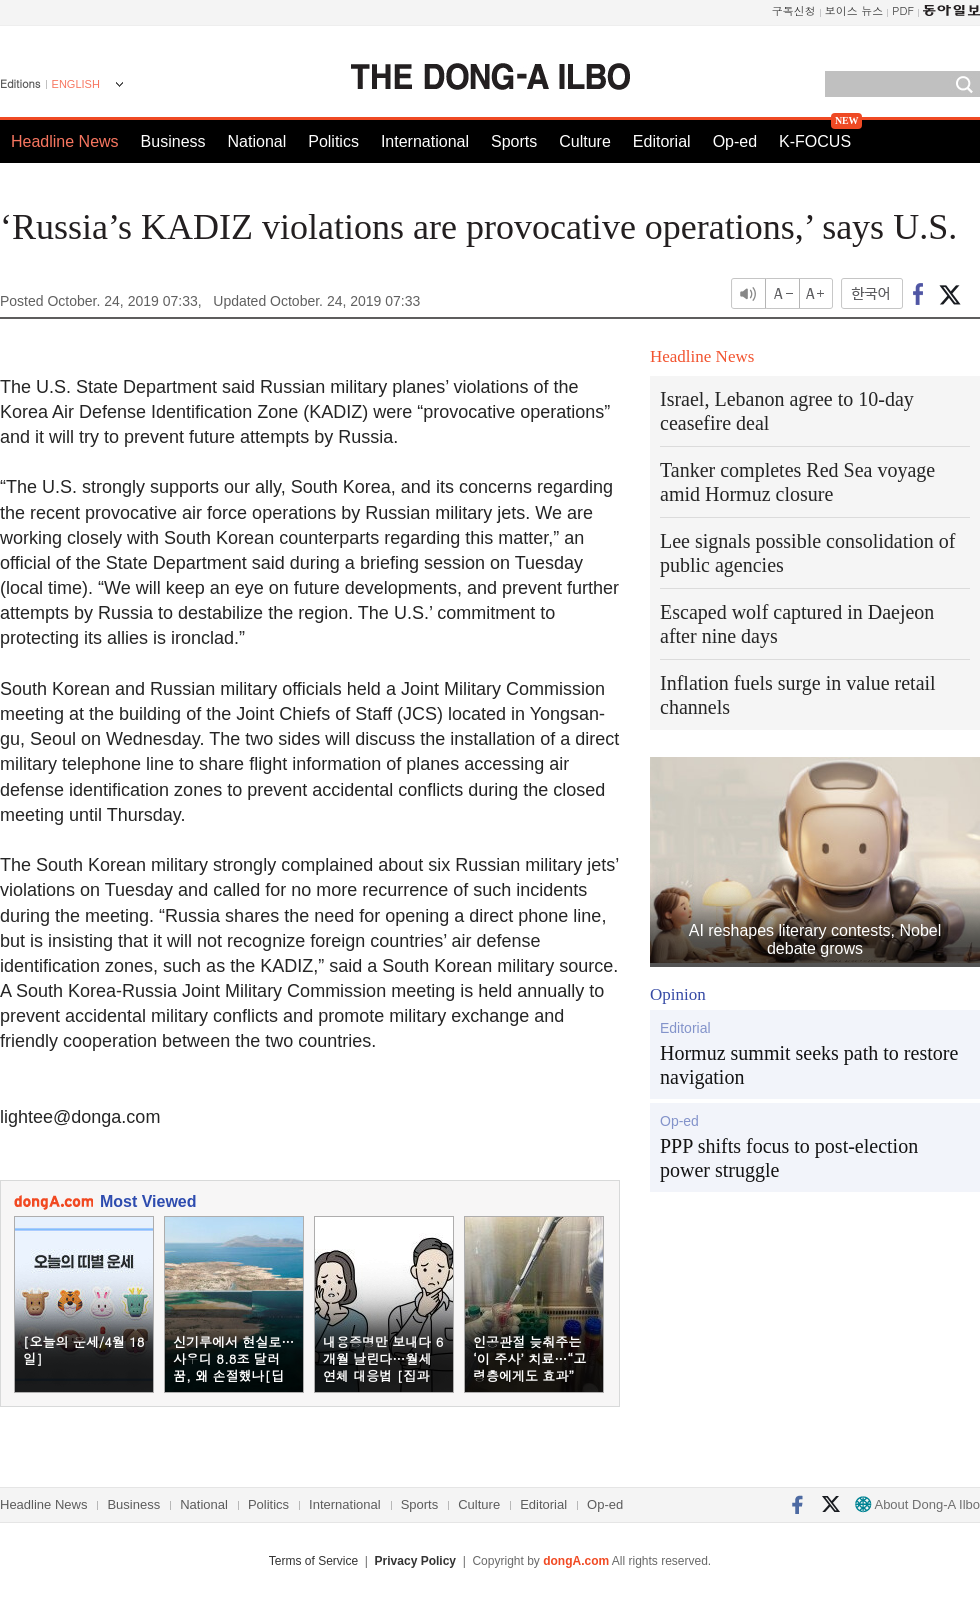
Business (173, 141)
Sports (514, 141)
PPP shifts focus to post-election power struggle (789, 1158)
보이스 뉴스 (854, 10)
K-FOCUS (815, 141)
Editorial (662, 141)
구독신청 (794, 10)
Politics (333, 141)
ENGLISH (76, 84)
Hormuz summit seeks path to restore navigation (809, 1065)
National (257, 141)
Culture (585, 141)
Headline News (65, 141)
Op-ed (735, 141)
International (425, 141)
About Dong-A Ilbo (917, 1504)
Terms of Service (313, 1561)
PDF (903, 10)
